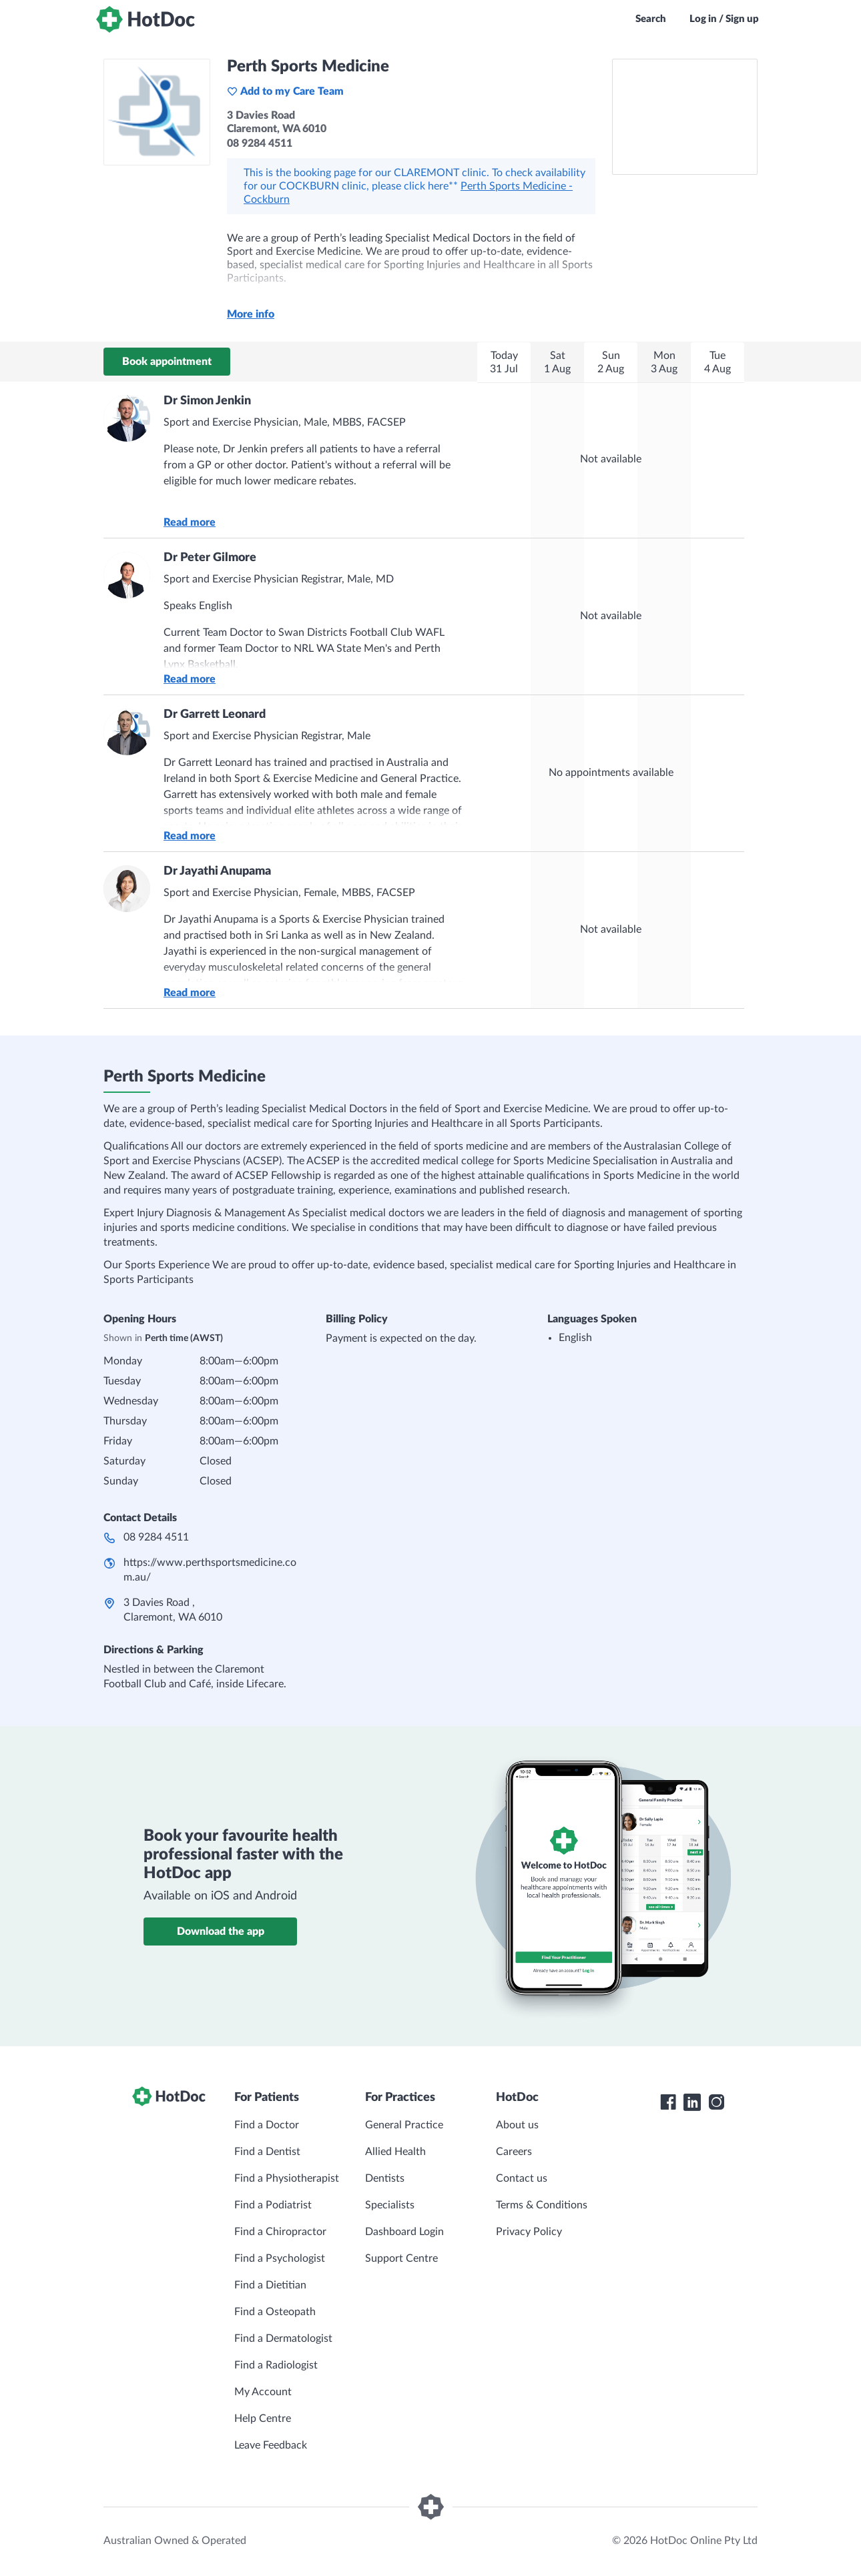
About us (517, 2125)
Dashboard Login (404, 2231)
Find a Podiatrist (273, 2205)
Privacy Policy (529, 2231)
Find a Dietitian (270, 2285)
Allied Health (395, 2151)
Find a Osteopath (275, 2311)
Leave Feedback (270, 2445)
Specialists (389, 2205)
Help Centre (262, 2418)
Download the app (220, 1931)
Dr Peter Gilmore (210, 558)
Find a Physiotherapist (286, 2178)
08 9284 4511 (156, 1537)
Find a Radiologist (276, 2365)
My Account (263, 2392)
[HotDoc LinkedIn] (692, 2102)
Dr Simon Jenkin (207, 401)
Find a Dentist (267, 2151)
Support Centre (401, 2258)
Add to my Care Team (285, 91)
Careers (514, 2151)
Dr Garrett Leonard (215, 715)
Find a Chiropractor (280, 2231)
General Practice (404, 2125)
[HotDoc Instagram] (716, 2102)
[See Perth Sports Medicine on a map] (685, 116)
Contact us (521, 2178)
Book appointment (167, 361)
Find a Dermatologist (283, 2338)
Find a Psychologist (279, 2258)
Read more (190, 522)
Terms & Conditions (541, 2205)
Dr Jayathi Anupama (217, 871)
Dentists (384, 2178)
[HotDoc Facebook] (668, 2102)
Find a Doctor (266, 2125)
